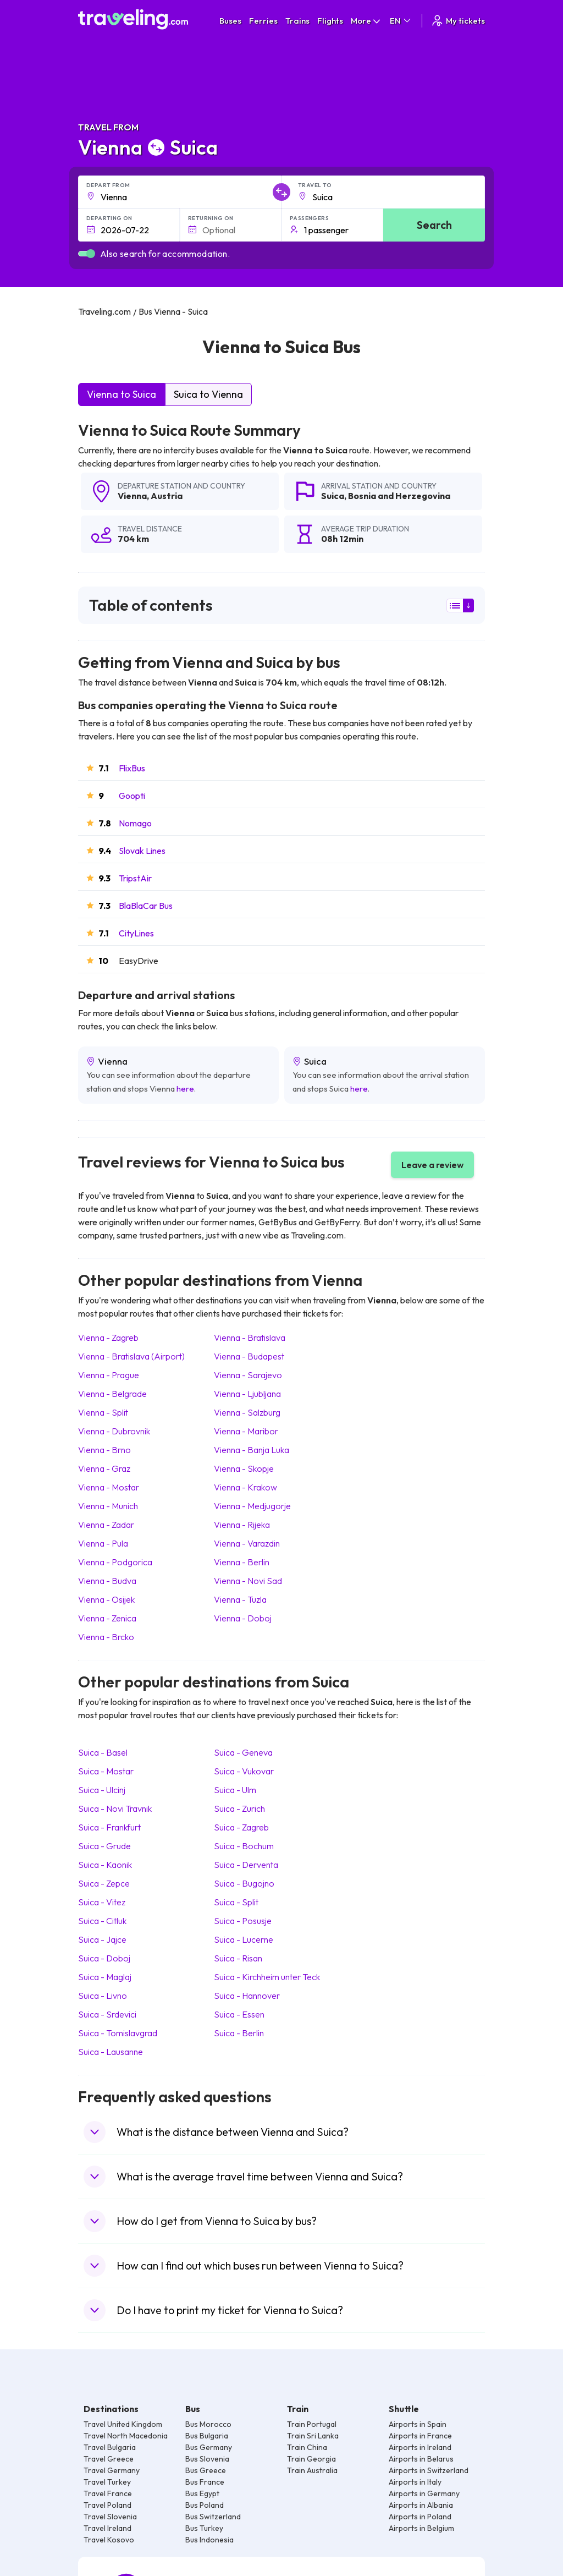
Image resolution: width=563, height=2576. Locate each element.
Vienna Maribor (246, 1431)
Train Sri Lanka (313, 2436)
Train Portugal (311, 2424)
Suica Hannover (247, 1995)
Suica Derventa (246, 1864)
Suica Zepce (104, 1883)
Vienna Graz (104, 1468)
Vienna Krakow (245, 1487)
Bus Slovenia (207, 2459)
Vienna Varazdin (247, 1543)
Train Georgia (311, 2459)
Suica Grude (104, 1845)
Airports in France (420, 2436)
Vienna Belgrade (112, 1393)
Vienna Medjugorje (252, 1505)
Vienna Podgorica (115, 1561)
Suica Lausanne (110, 2051)
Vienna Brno (104, 1449)
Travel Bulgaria (110, 2447)
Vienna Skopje (244, 1468)
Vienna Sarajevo (248, 1374)
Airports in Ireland (420, 2447)
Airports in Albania (421, 2505)
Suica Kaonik (105, 1864)
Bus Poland (204, 2505)
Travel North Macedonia (126, 2436)
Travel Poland (107, 2505)
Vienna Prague (108, 1374)
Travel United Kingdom (123, 2424)
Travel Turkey (107, 2482)
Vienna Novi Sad (248, 1580)
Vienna (132, 495)
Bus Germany (208, 2447)
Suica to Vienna (208, 394)
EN (401, 20)
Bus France (204, 2482)
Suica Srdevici (107, 2014)
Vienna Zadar (106, 1524)
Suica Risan (238, 1958)
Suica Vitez (101, 1902)
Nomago (135, 823)
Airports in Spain (417, 2424)
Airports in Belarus (421, 2459)
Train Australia (312, 2470)
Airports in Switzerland (428, 2470)
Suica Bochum (244, 1845)
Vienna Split (103, 1412)
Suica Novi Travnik (115, 1808)
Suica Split (236, 1902)
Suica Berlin (239, 2032)
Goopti (132, 795)
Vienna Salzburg (247, 1412)
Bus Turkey (204, 2528)
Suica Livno (102, 1995)
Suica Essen (239, 2014)
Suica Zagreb (241, 1827)
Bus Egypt (202, 2493)
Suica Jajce (102, 1939)
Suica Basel (103, 1752)
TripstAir (135, 878)
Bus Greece (205, 2470)
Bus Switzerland (213, 2517)
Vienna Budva (107, 1580)
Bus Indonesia (209, 2540)
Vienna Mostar (108, 1487)
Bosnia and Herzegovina (399, 495)
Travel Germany (112, 2470)
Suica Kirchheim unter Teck (267, 1976)
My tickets (457, 21)
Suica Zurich (239, 1808)
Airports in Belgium (421, 2528)
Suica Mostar (106, 1771)
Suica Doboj (104, 1958)
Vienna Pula (103, 1543)
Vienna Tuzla (240, 1599)
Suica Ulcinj (101, 1789)
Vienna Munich (108, 1505)
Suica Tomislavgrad (117, 2032)
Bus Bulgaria (206, 2436)
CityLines (136, 933)
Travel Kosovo (109, 2540)
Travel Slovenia (110, 2517)
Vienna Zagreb (108, 1337)
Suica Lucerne (243, 1939)
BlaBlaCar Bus (146, 905)
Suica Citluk (102, 1920)
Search (434, 225)
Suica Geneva (243, 1752)
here (185, 1088)
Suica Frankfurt (109, 1827)
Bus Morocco (208, 2424)
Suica (332, 495)
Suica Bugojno (244, 1883)
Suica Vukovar (244, 1771)
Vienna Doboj (243, 1618)
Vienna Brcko (106, 1636)
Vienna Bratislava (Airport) (131, 1356)
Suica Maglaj (104, 1976)
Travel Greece (109, 2459)
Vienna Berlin (241, 1561)
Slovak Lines (142, 850)
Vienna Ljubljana (247, 1393)
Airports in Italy (415, 2482)
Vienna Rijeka (242, 1524)
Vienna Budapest (249, 1356)
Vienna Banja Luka (251, 1449)
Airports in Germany (424, 2493)
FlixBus (132, 768)
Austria (167, 495)
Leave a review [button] (432, 1164)
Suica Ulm (235, 1789)
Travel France (108, 2493)
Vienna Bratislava (249, 1337)
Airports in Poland (420, 2517)
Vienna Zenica (107, 1618)
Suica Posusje (243, 1920)
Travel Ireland (107, 2528)
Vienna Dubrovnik (114, 1431)
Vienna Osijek (106, 1599)
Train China (307, 2447)
